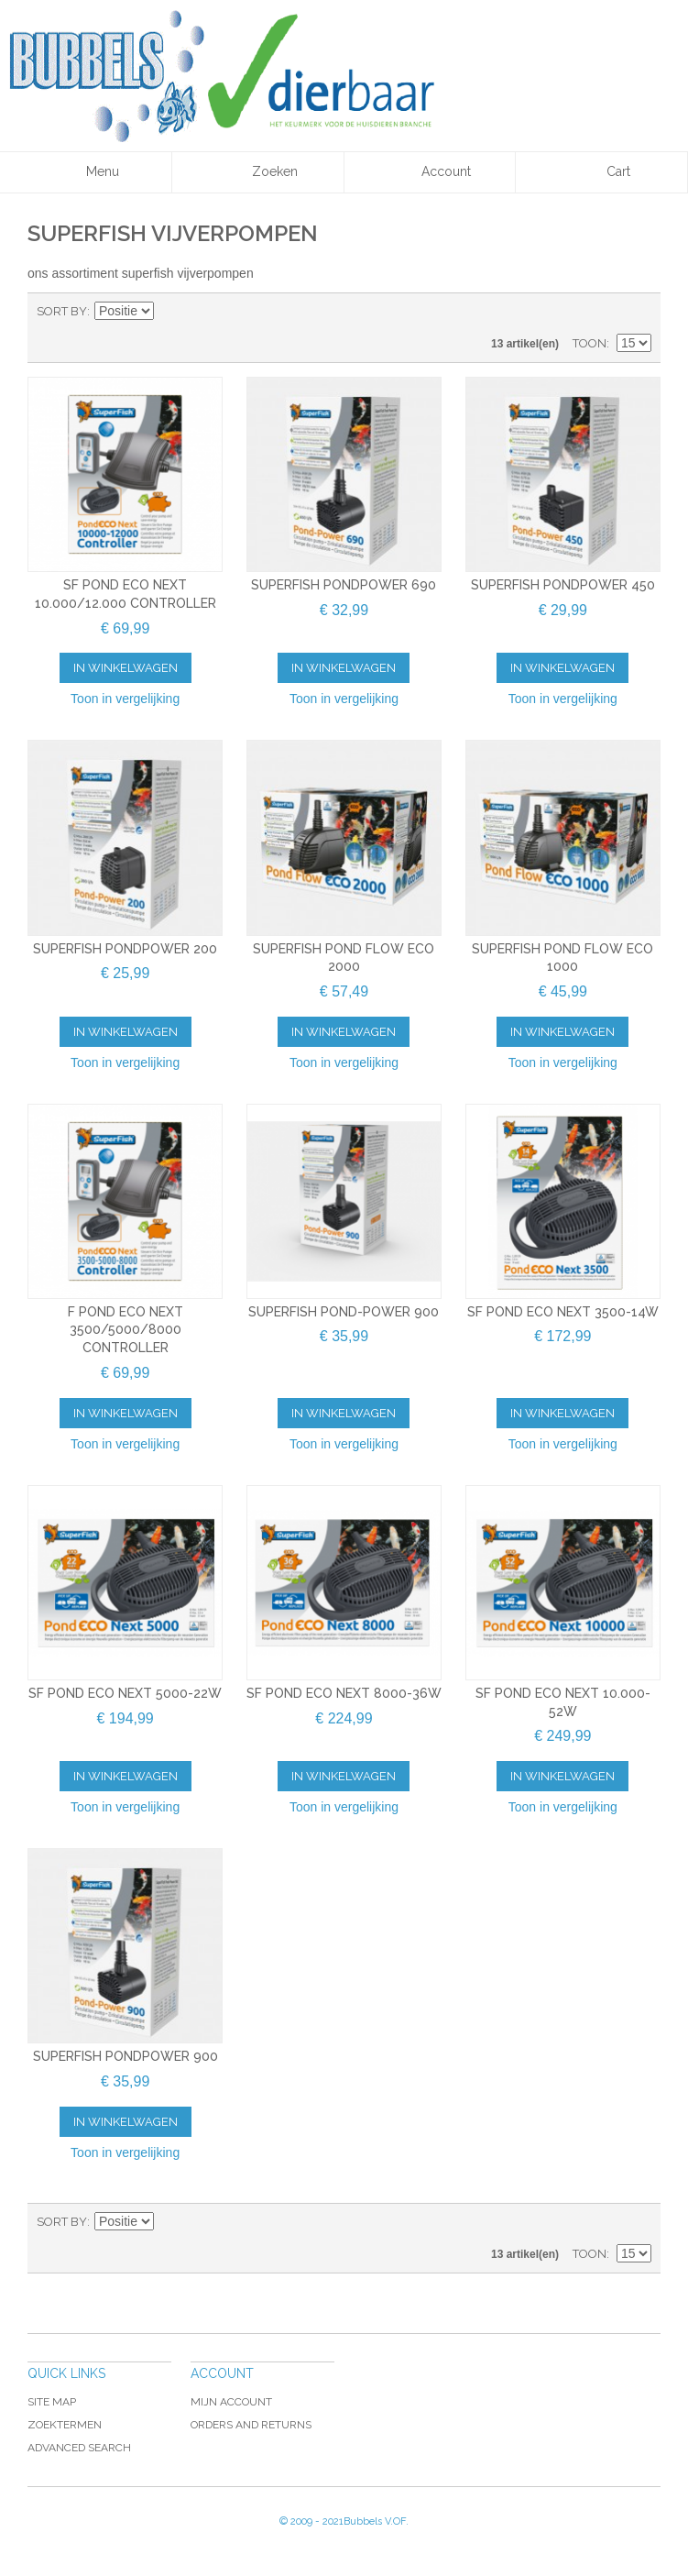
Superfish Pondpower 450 (563, 585)
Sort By (62, 311)
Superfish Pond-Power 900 (343, 1312)
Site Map (51, 2401)
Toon (589, 343)
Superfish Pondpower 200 (125, 948)
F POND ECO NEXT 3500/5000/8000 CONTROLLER (125, 1330)
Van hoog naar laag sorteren (170, 311)
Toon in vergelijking (125, 698)
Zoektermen (64, 2424)
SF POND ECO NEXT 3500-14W (563, 1312)
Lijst (637, 311)
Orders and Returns (251, 2424)
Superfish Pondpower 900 (125, 2056)
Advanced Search (79, 2447)
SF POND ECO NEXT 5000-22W (125, 1693)
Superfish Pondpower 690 (343, 585)
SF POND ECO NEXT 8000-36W (344, 1693)
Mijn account (231, 2401)
